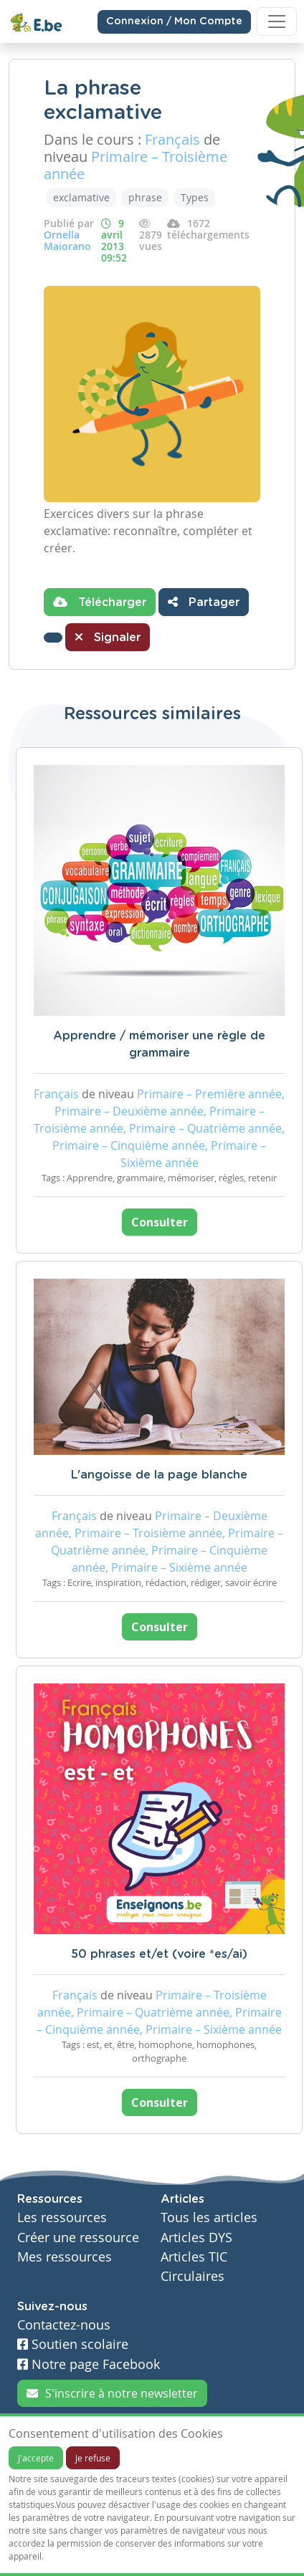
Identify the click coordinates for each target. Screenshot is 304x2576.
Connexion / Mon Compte (174, 21)
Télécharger (99, 601)
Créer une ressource (78, 2237)
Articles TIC (194, 2257)
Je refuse (92, 2458)
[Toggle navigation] (277, 21)
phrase (145, 197)
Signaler (108, 636)
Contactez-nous (63, 2325)
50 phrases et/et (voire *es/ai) (159, 1954)
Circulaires (192, 2276)
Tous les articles (209, 2217)
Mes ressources (64, 2257)
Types (195, 197)
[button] (53, 638)
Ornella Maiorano (67, 240)
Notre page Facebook (88, 2364)
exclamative (81, 197)
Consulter (159, 1222)
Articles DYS (196, 2237)
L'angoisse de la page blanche (159, 1475)
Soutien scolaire (72, 2344)
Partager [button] (203, 601)
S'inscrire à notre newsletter (112, 2393)
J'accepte (36, 2458)
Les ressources (62, 2217)
